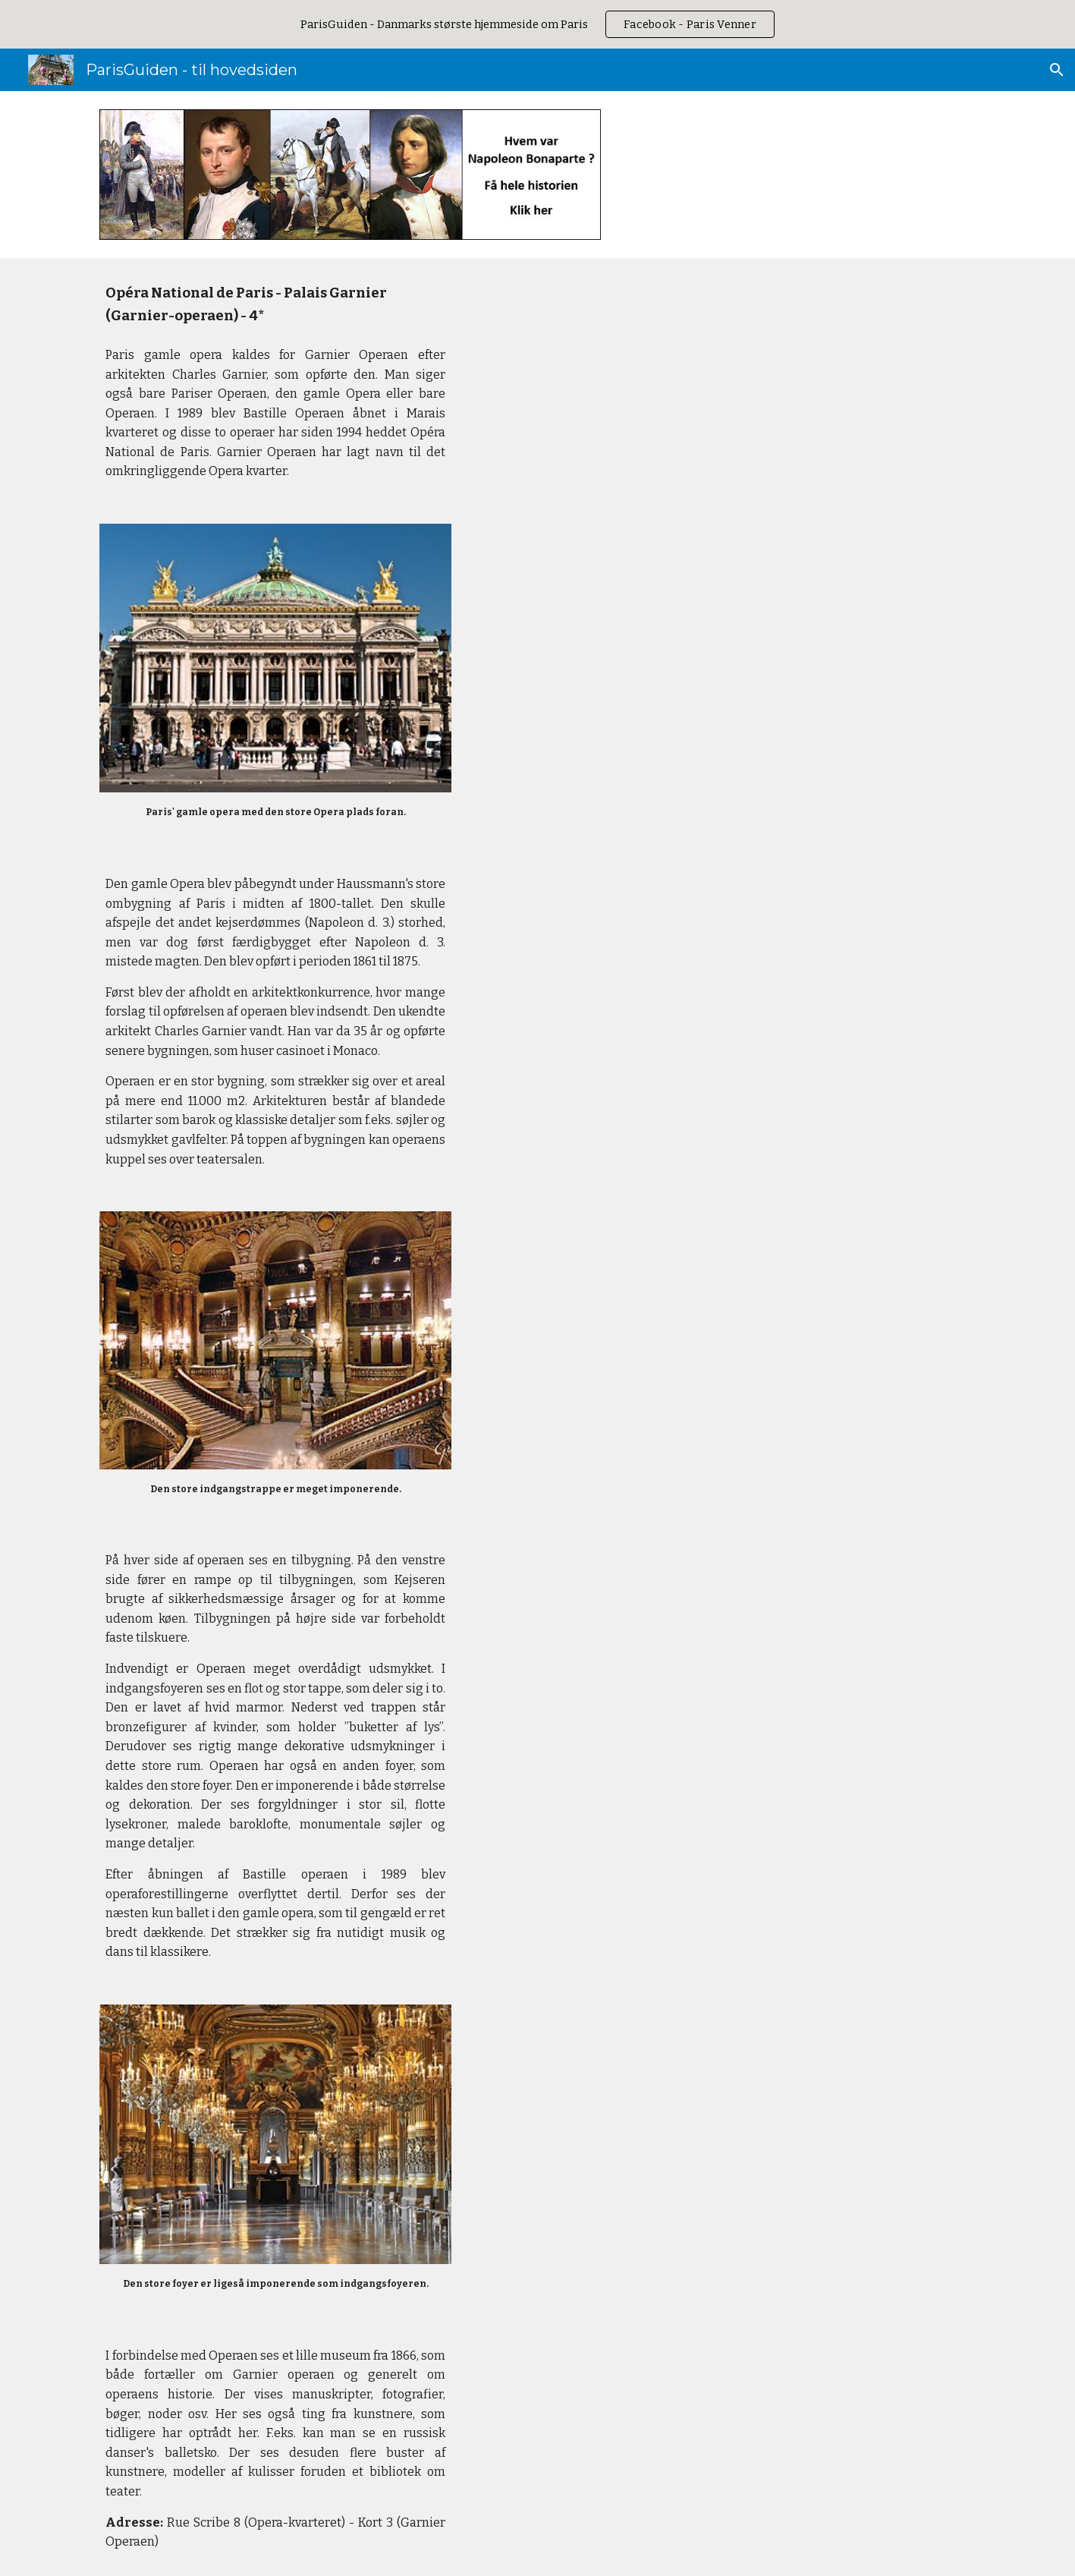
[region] (537, 24)
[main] (275, 381)
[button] (1057, 70)
